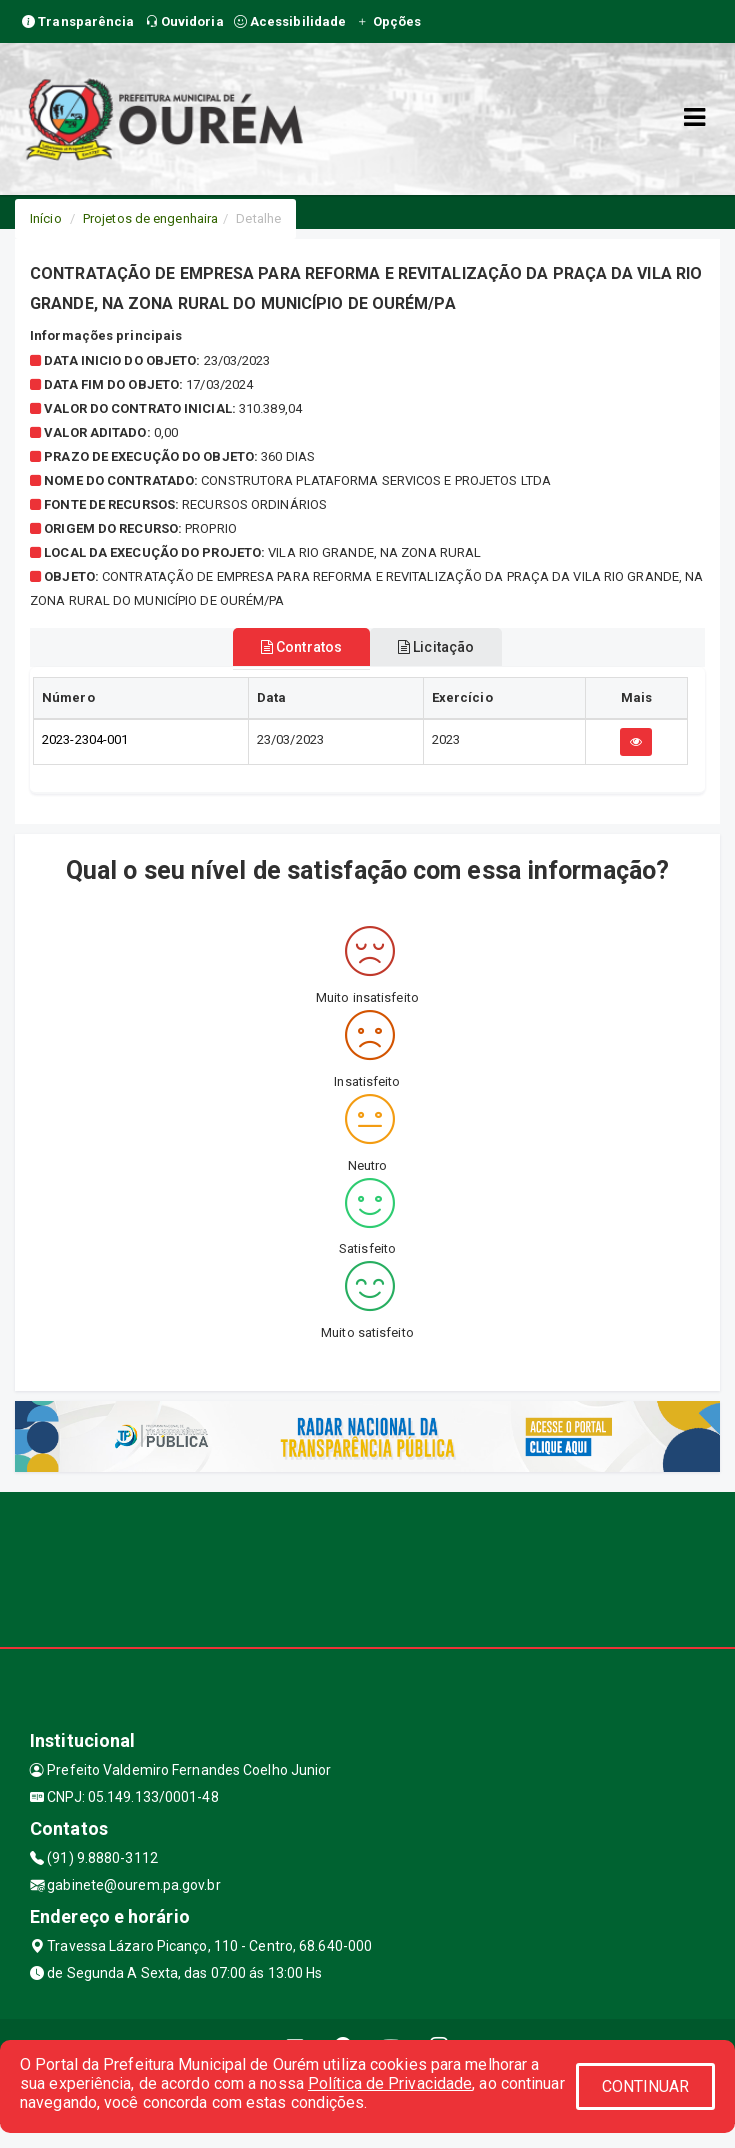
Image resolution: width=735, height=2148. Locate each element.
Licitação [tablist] (436, 647)
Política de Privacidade (390, 2083)
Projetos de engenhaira (150, 218)
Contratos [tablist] (301, 647)
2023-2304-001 (85, 739)
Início (46, 218)
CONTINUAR (646, 2086)
